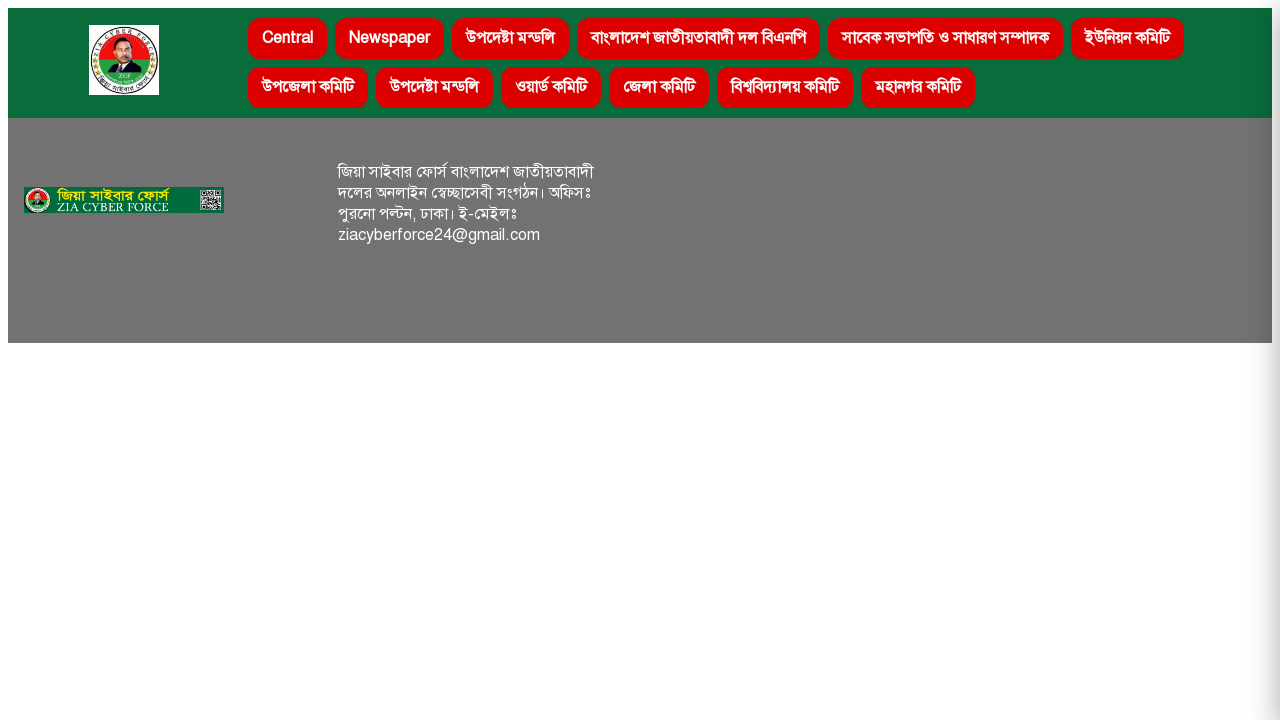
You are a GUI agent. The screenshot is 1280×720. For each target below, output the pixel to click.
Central (287, 38)
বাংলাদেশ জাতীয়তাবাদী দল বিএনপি (698, 38)
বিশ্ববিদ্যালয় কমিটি (785, 87)
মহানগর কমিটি (918, 87)
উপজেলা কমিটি (308, 87)
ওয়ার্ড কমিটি (551, 87)
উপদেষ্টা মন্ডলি (510, 38)
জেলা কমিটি (659, 87)
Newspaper (389, 38)
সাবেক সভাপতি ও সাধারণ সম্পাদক (945, 38)
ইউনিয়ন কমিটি (1127, 38)
